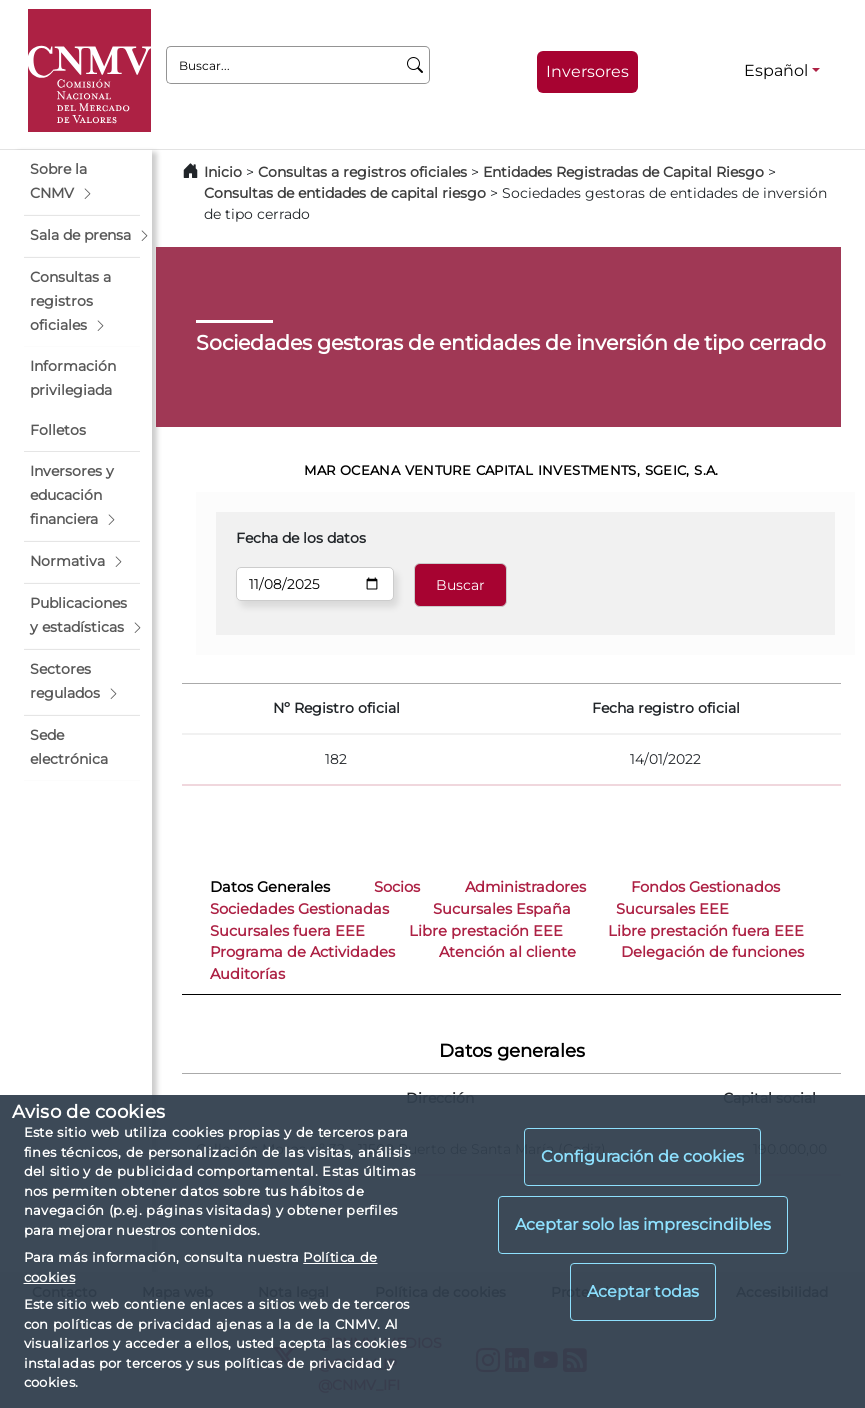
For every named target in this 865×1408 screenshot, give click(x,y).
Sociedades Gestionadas (299, 909)
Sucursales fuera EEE (287, 931)
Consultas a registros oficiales (362, 172)
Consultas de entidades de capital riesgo (345, 193)
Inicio (223, 172)
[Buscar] (415, 65)
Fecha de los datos (301, 538)
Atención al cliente (507, 952)
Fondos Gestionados (705, 887)
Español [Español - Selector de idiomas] (776, 70)
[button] (82, 182)
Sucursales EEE (672, 909)
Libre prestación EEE (486, 931)
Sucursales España (502, 909)
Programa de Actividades (302, 952)
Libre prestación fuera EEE (706, 931)
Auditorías (247, 974)
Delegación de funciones (712, 952)
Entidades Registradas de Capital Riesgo (623, 172)
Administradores (525, 887)
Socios (397, 887)
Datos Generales (270, 887)
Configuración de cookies (642, 1156)
